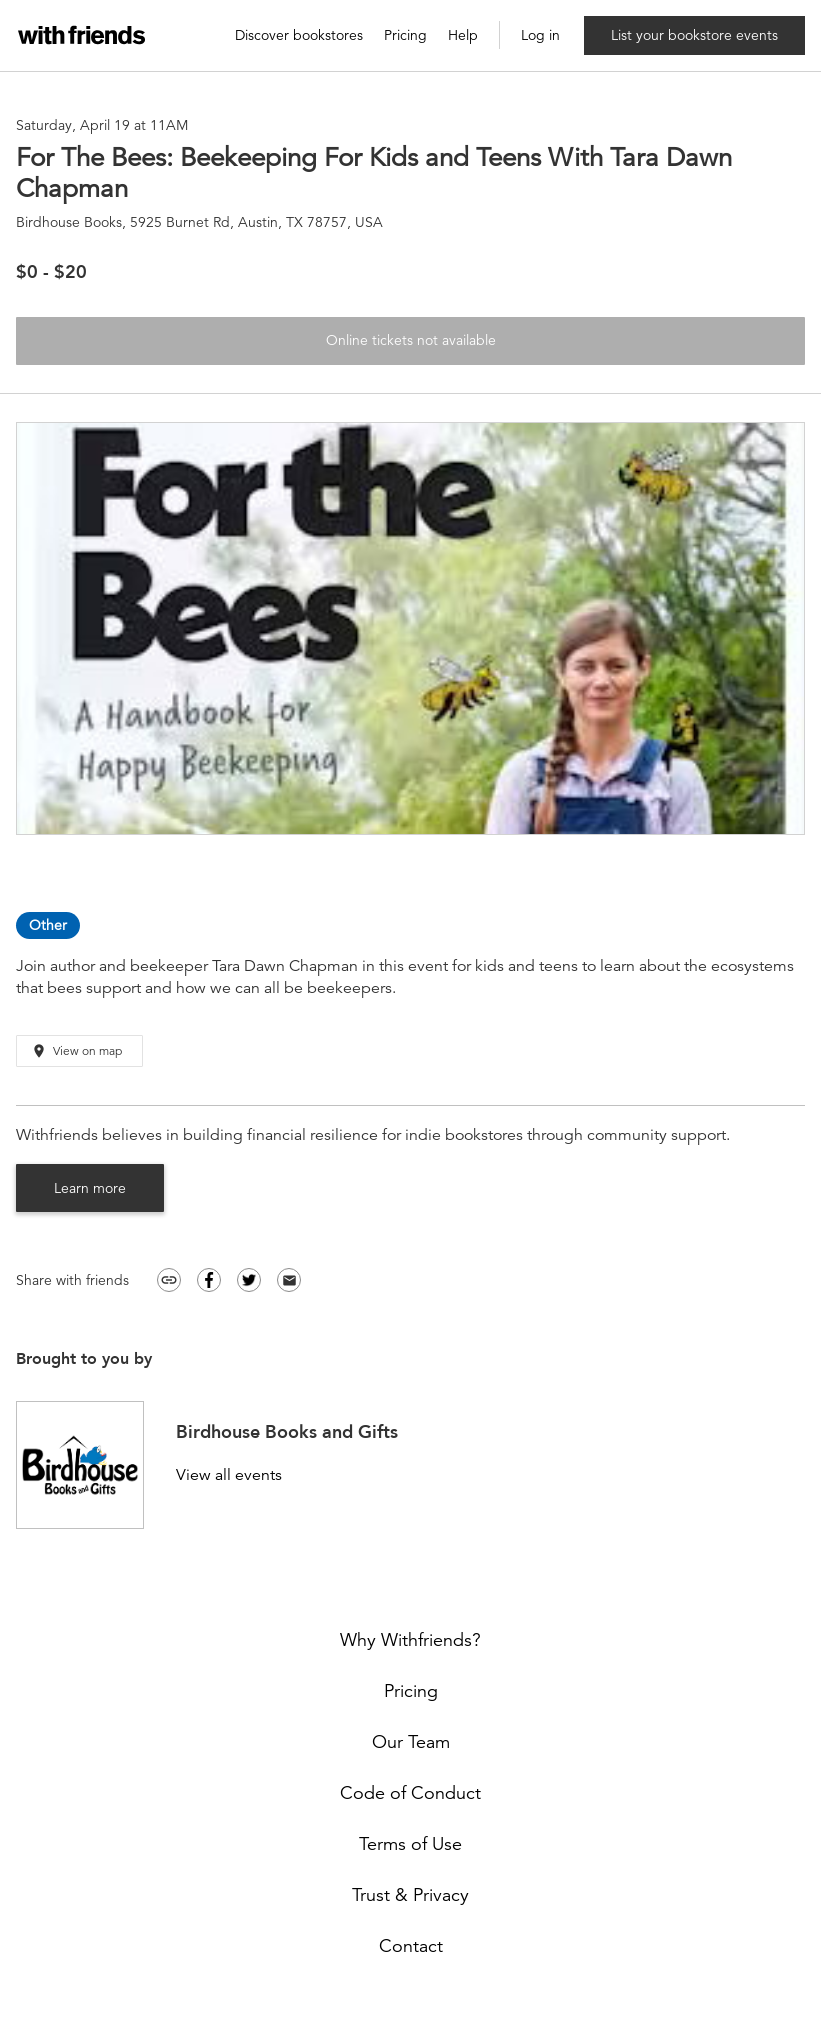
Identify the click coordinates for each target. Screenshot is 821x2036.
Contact (411, 1946)
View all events (229, 1475)
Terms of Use (410, 1844)
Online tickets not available (411, 340)
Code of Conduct (410, 1793)
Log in (540, 35)
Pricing (405, 35)
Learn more (90, 1188)
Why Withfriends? (410, 1640)
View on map (76, 1051)
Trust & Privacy (410, 1895)
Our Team (411, 1742)
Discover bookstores (299, 35)
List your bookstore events (694, 35)
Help (463, 35)
